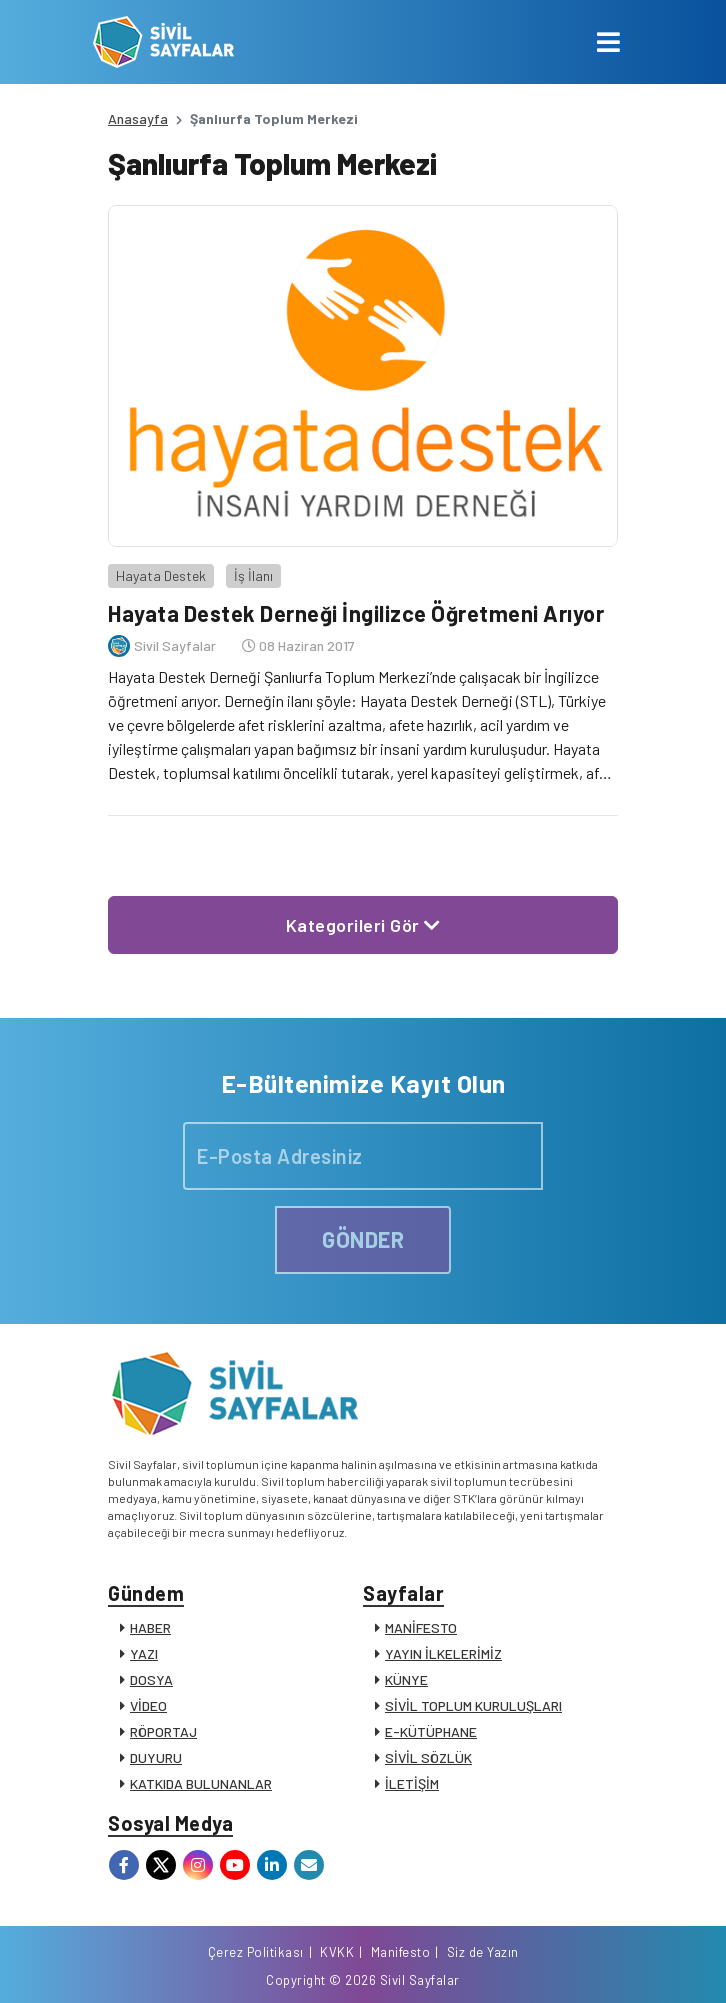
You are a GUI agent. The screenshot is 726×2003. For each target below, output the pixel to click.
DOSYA (151, 1679)
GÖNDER (363, 1239)
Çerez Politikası (256, 1952)
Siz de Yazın (483, 1952)
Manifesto (401, 1952)
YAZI (144, 1653)
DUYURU (156, 1757)
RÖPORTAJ (163, 1731)
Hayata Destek (161, 575)
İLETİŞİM (412, 1783)
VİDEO (148, 1705)
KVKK (337, 1952)
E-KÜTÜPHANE (431, 1731)
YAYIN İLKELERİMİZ (443, 1653)
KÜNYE (406, 1679)
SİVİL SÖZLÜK (428, 1757)
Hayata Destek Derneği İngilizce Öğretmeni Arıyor (356, 613)
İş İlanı (253, 575)
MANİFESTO (421, 1627)
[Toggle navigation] (608, 42)
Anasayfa (138, 118)
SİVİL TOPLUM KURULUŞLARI (473, 1705)
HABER (150, 1627)
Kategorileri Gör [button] (363, 925)
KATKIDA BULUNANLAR (201, 1783)
